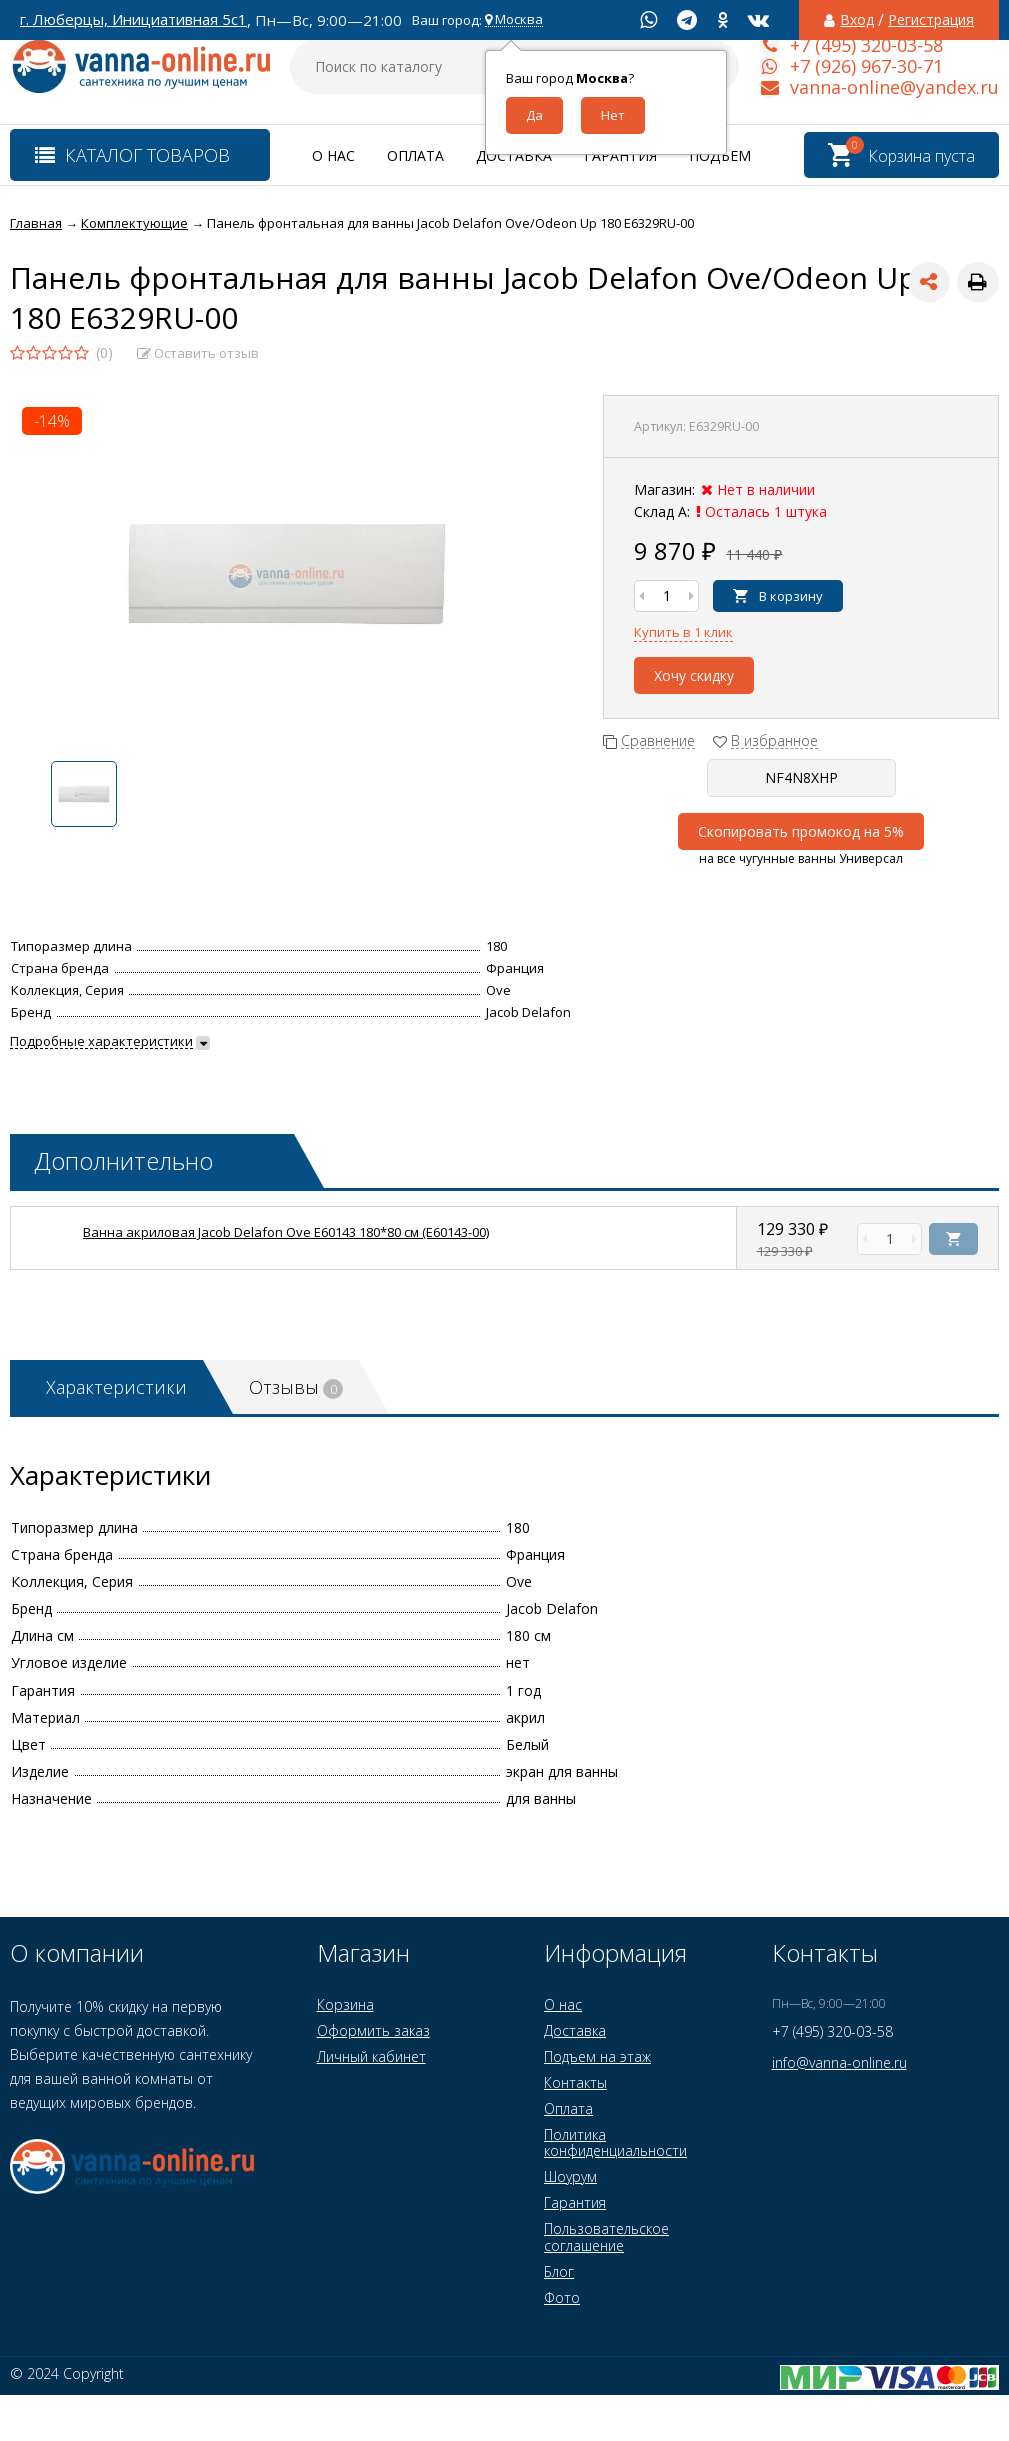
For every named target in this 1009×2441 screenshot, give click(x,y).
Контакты (575, 2082)
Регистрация (931, 20)
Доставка (514, 155)
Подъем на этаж (597, 2056)
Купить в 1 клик (683, 632)
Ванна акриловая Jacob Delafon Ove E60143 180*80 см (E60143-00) (286, 1232)
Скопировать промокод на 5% (801, 831)
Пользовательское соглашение (606, 2236)
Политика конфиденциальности (615, 2142)
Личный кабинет (371, 2056)
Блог (559, 2271)
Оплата (415, 155)
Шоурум (570, 2176)
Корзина (345, 2004)
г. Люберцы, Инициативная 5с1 (133, 19)
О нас (333, 155)
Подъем (720, 155)
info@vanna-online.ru (839, 2062)
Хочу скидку (694, 675)
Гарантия (620, 155)
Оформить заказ (373, 2030)
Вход (857, 20)
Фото (562, 2297)
